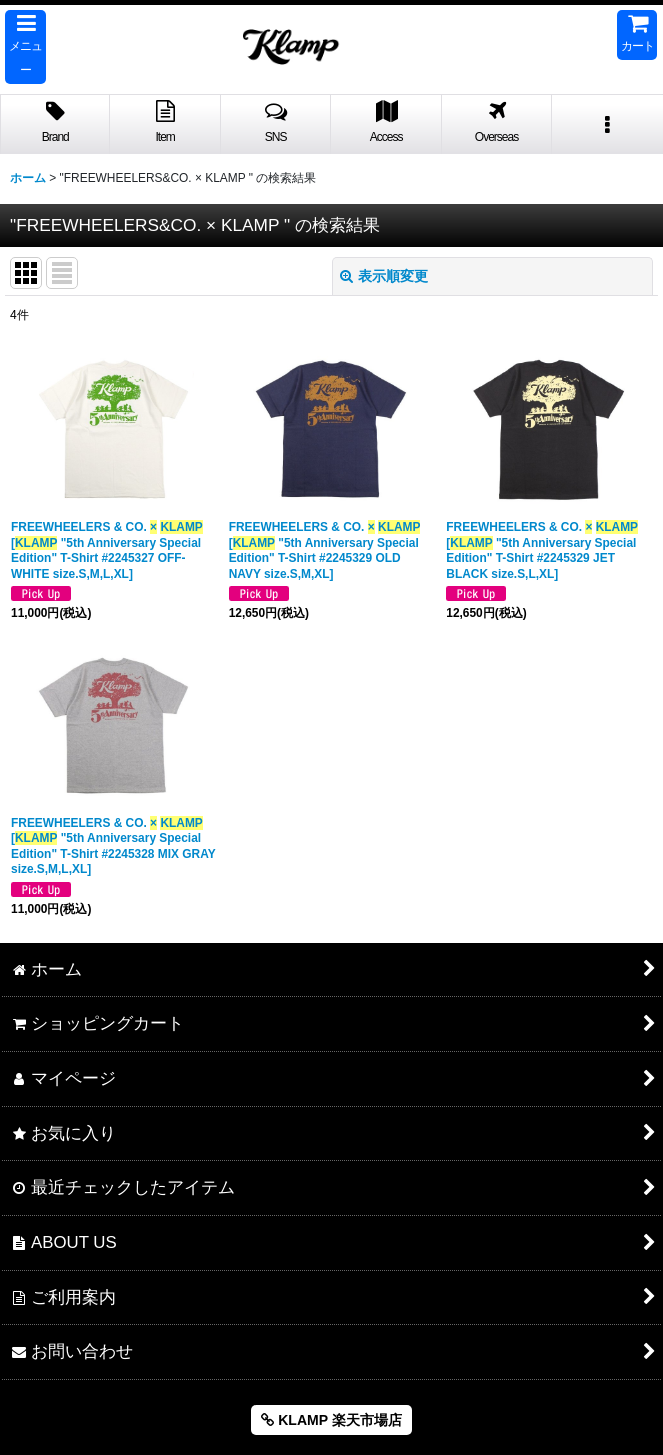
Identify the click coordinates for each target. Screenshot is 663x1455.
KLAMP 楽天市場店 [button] (331, 1420)
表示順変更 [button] (384, 276)
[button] (25, 47)
